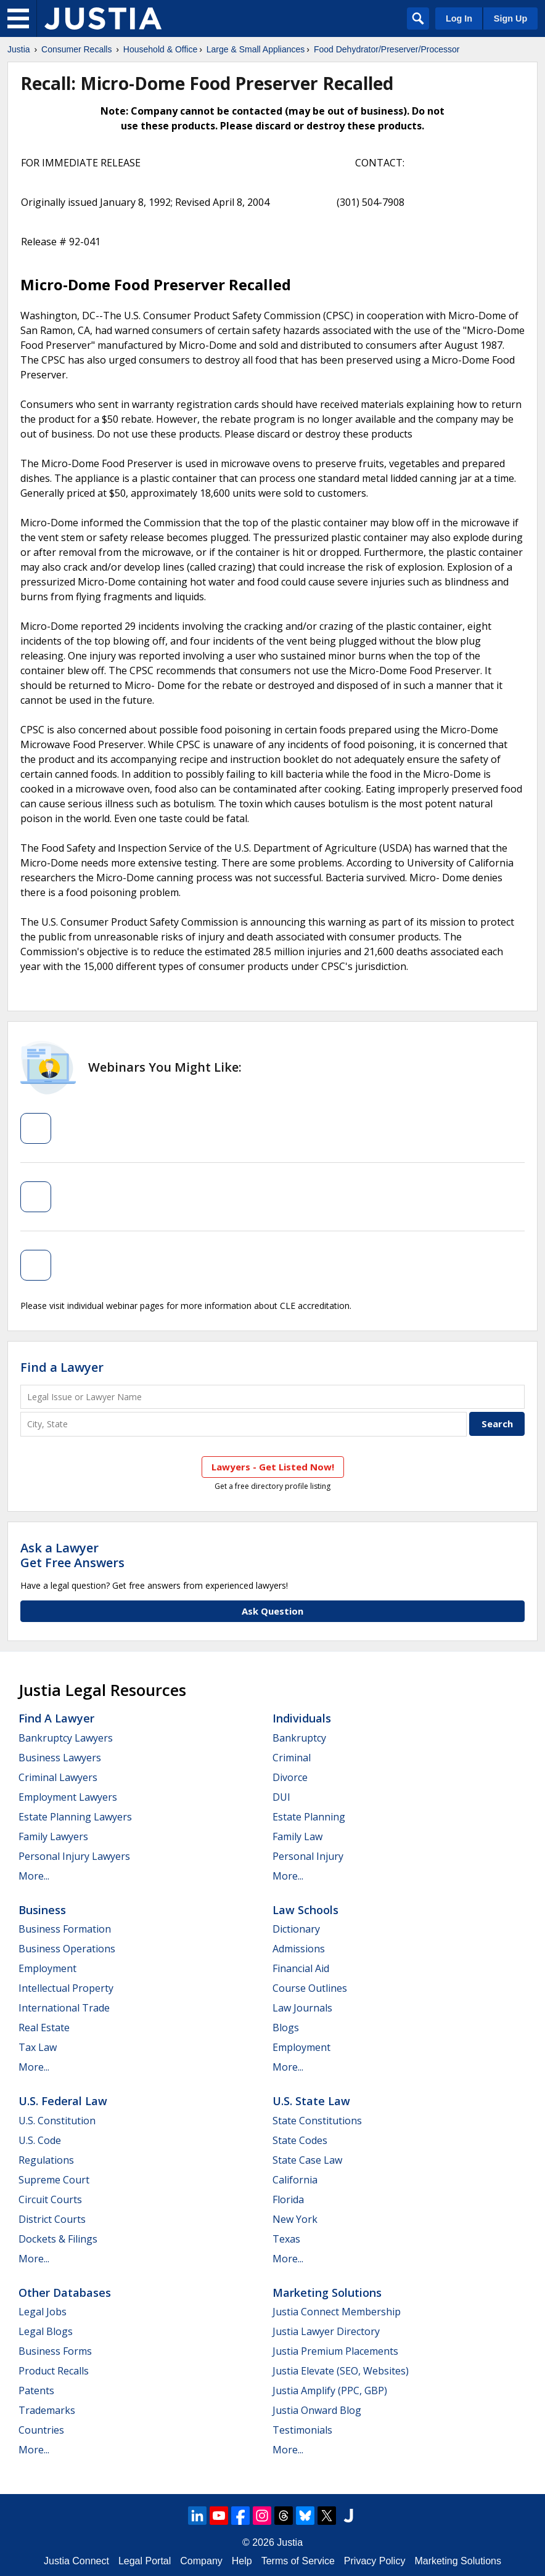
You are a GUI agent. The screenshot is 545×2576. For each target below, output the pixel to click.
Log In (459, 18)
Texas (286, 2239)
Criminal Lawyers (57, 1777)
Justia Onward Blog (316, 2410)
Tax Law (37, 2047)
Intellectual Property (65, 1988)
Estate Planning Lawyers (75, 1817)
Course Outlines (309, 1988)
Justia (18, 49)
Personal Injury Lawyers (74, 1856)
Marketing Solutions (327, 2292)
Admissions (298, 1948)
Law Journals (302, 2008)
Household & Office (160, 49)
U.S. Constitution (57, 2120)
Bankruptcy (299, 1738)
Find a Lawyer (62, 1367)
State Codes (299, 2140)
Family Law (297, 1836)
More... (33, 1876)
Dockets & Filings (57, 2239)
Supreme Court (53, 2180)
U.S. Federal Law (62, 2100)
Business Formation (64, 1929)
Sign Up (510, 18)
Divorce (290, 1777)
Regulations (46, 2160)
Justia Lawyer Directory (326, 2331)
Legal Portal (144, 2561)
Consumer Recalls (76, 49)
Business (42, 1909)
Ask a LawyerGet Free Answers (72, 1555)
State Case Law (307, 2160)
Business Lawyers (59, 1757)
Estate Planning (308, 1817)
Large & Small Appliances (256, 49)
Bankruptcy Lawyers (65, 1738)
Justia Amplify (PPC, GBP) (329, 2390)
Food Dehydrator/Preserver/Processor (387, 49)
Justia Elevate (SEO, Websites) (340, 2371)
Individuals (301, 1718)
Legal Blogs (45, 2331)
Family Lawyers (53, 1836)
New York (295, 2219)
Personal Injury (307, 1856)
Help (242, 2561)
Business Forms (55, 2351)
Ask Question (272, 1611)
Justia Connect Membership (336, 2311)
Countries (41, 2430)
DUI (281, 1797)
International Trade (64, 2008)
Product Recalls (53, 2371)
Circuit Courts (50, 2199)
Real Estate (44, 2027)
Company (201, 2561)
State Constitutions (317, 2120)
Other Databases (64, 2292)
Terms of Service (298, 2561)
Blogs (285, 2027)
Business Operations (66, 1948)
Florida (288, 2199)
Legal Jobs (42, 2311)
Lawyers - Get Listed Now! (272, 1467)
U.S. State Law (311, 2100)
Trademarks (46, 2410)
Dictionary (296, 1929)
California (295, 2180)
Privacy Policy (375, 2561)
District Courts (52, 2219)
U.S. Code (39, 2140)
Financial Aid (300, 1968)
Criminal (291, 1757)
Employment (47, 1968)
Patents (36, 2390)
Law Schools (305, 1909)
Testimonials (302, 2430)
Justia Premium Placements (335, 2351)
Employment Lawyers (67, 1797)
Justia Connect (76, 2561)
